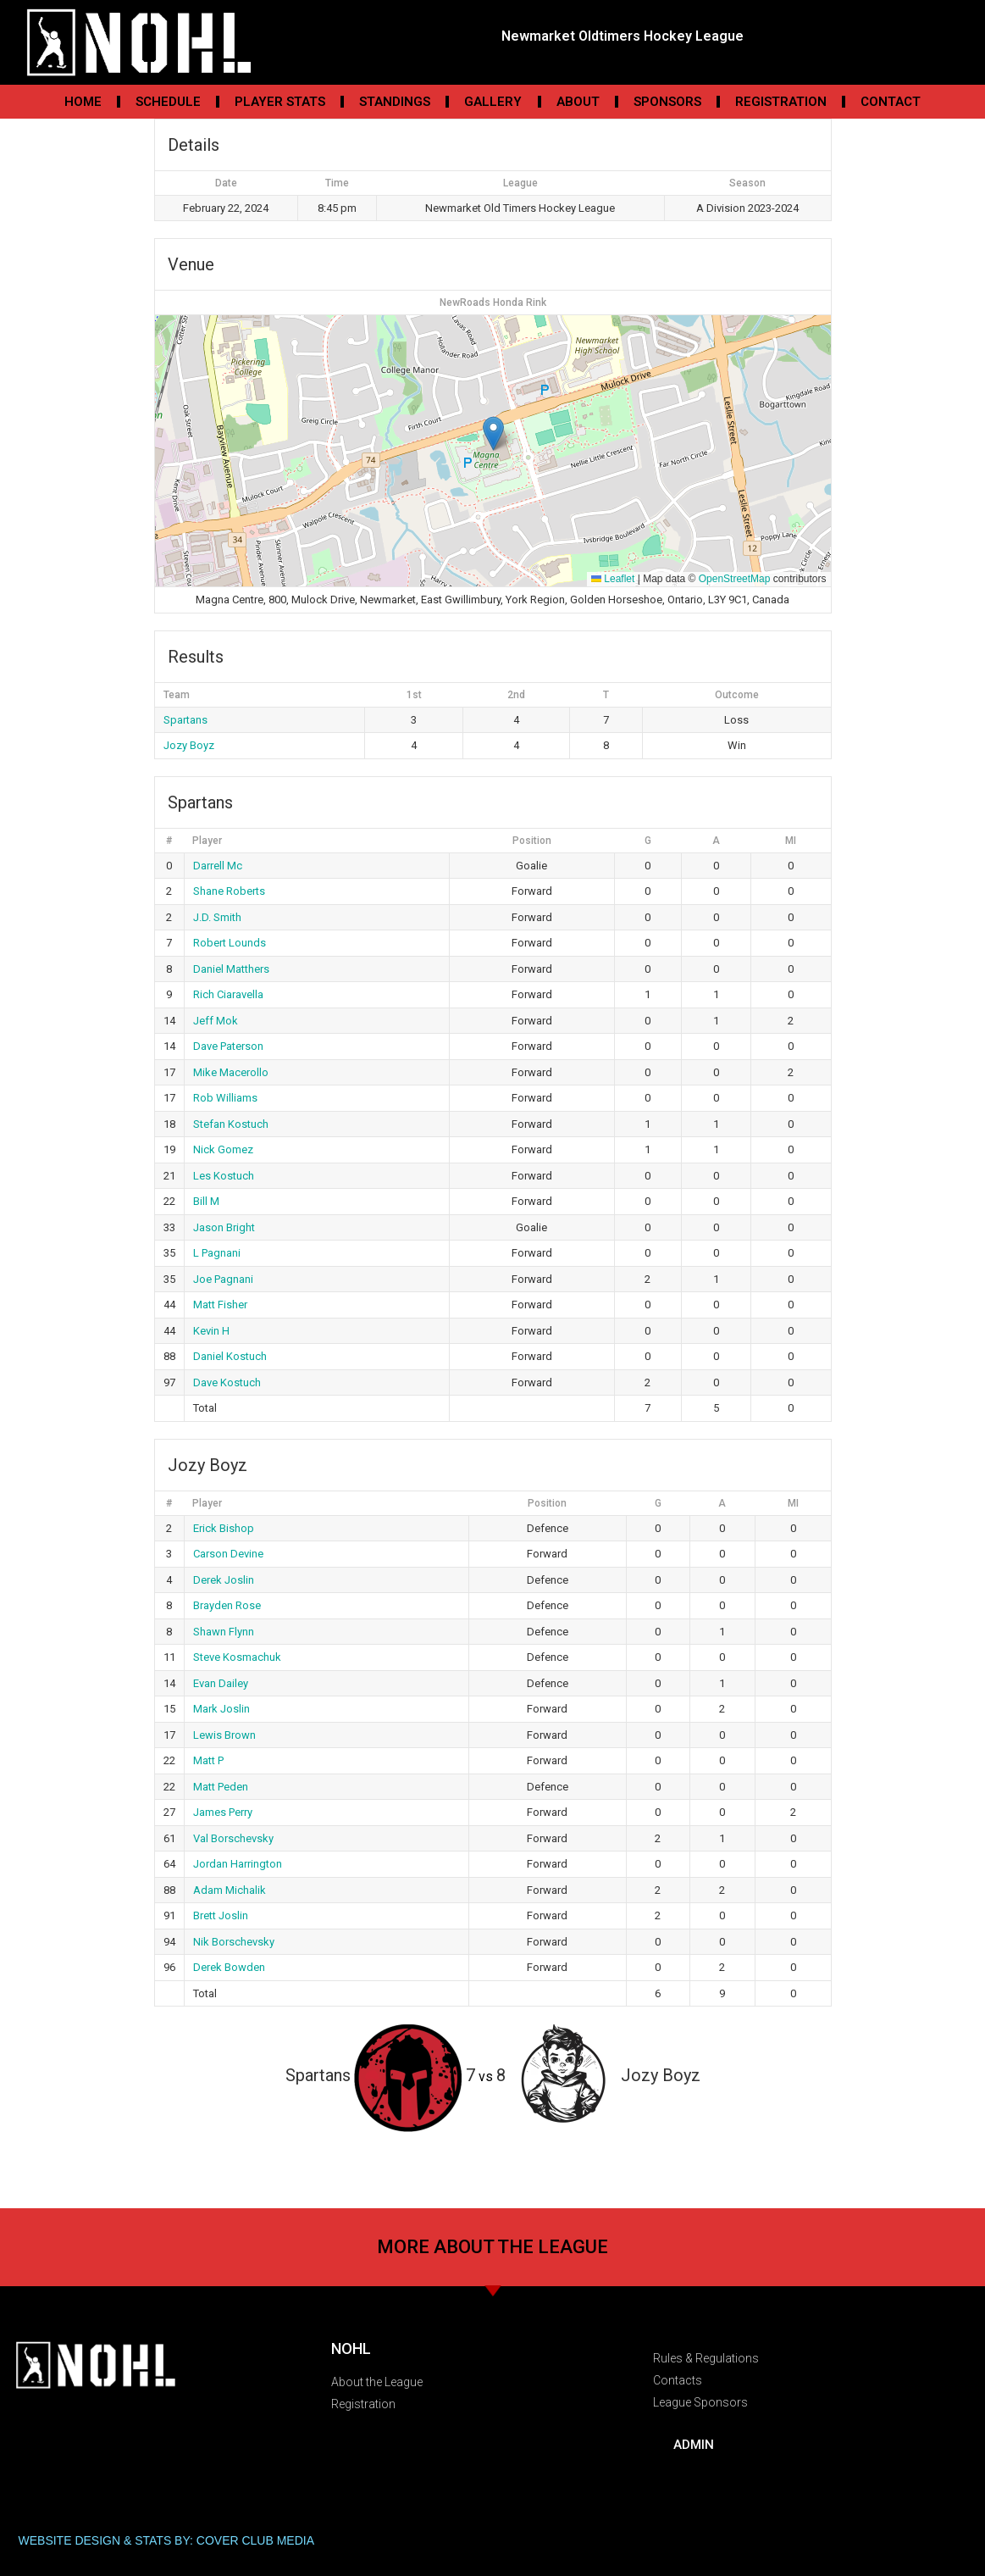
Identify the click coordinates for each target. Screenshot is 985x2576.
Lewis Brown (224, 1735)
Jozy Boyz (188, 745)
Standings (394, 101)
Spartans (185, 719)
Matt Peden (220, 1786)
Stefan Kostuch (230, 1124)
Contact (890, 101)
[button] (493, 433)
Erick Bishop (223, 1528)
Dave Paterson (228, 1046)
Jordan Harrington (237, 1863)
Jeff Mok (215, 1020)
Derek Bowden (229, 1967)
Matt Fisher (220, 1304)
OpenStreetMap (735, 579)
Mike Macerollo (230, 1072)
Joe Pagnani (223, 1279)
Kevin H (211, 1330)
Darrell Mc (217, 865)
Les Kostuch (223, 1175)
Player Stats (280, 101)
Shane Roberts (229, 891)
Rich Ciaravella (228, 994)
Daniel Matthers (231, 969)
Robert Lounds (229, 942)
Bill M (206, 1201)
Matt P (208, 1760)
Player (207, 841)
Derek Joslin (223, 1580)
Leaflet (612, 579)
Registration (781, 101)
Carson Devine (228, 1553)
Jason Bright (224, 1227)
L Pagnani (217, 1252)
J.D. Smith (217, 917)
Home (83, 101)
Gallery (493, 101)
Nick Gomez (223, 1149)
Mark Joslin (221, 1708)
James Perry (222, 1812)
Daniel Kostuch (230, 1356)
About (578, 101)
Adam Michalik (229, 1890)
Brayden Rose (227, 1605)
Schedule (168, 101)
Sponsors (667, 101)
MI (790, 841)
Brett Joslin (220, 1915)
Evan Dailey (220, 1683)
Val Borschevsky (233, 1838)
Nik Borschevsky (233, 1941)
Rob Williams (225, 1097)
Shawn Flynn (223, 1631)
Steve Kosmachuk (237, 1657)
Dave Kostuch (227, 1382)
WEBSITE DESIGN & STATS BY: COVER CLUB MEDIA (167, 2540)
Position (531, 841)
